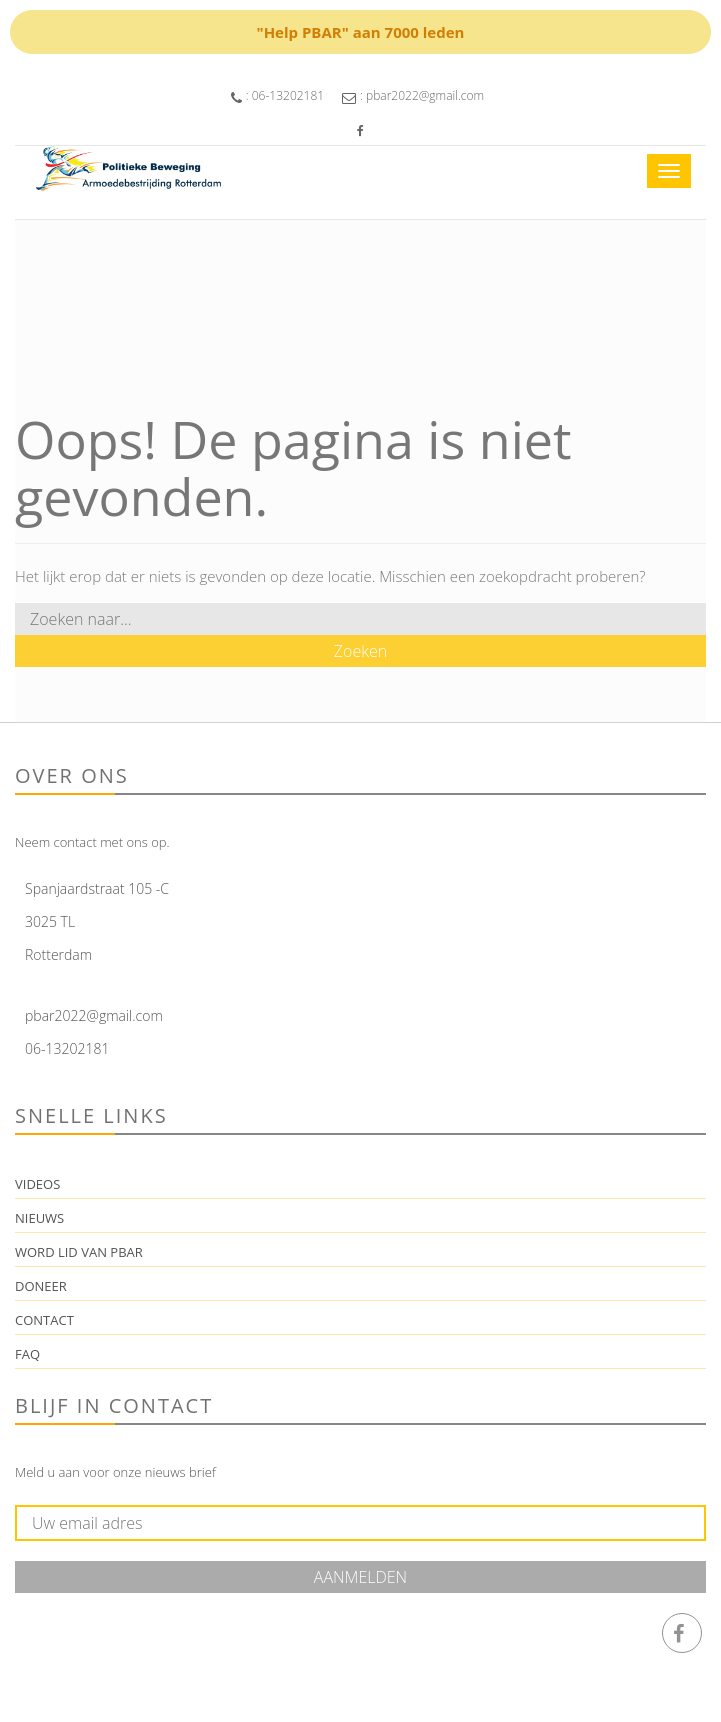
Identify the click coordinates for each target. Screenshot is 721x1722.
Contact (44, 1320)
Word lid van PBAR (79, 1252)
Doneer (41, 1286)
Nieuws (39, 1218)
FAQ (27, 1354)
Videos (37, 1184)
